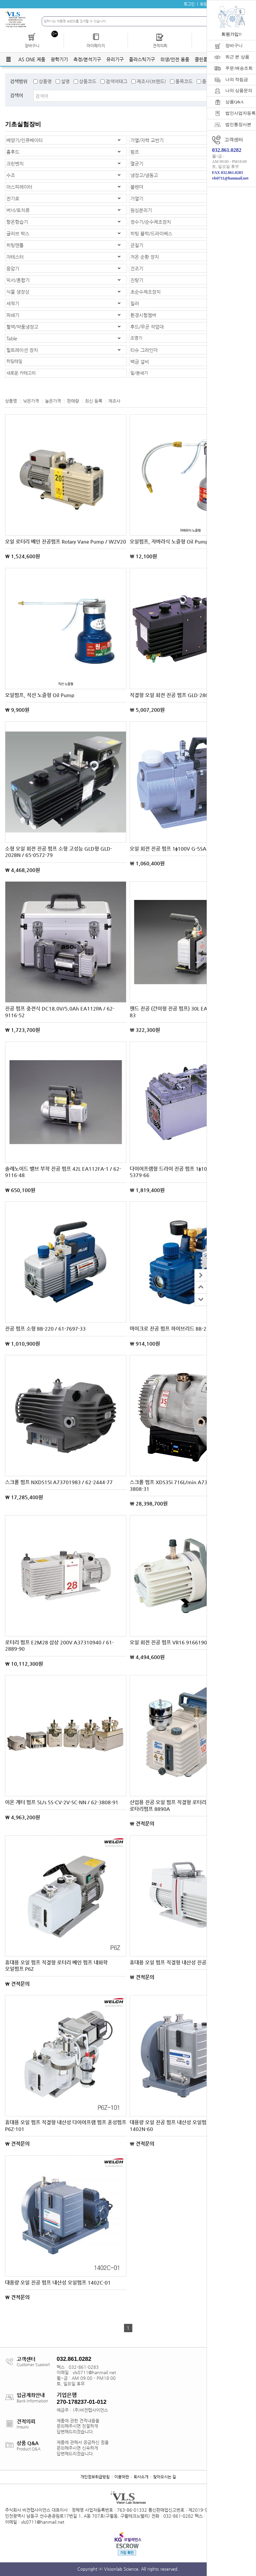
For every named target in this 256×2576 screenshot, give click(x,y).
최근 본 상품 (237, 56)
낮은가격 (31, 400)
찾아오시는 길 (164, 2476)
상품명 (45, 81)
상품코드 (87, 81)
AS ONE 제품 (31, 59)
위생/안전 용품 (174, 59)
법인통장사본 (238, 124)
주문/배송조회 (239, 68)
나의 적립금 (236, 79)
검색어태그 (116, 81)
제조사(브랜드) (151, 81)
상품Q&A (234, 101)
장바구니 (234, 45)
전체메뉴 (8, 59)
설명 (65, 81)
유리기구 (115, 59)
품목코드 (184, 81)
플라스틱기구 (142, 59)
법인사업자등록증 (240, 113)
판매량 (73, 400)
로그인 (189, 4)
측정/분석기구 (87, 59)
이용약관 (121, 2476)
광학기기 (59, 59)
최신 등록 (93, 400)
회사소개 (141, 2476)
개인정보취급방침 (95, 2476)
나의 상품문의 (238, 90)
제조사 (114, 400)
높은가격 (53, 400)
